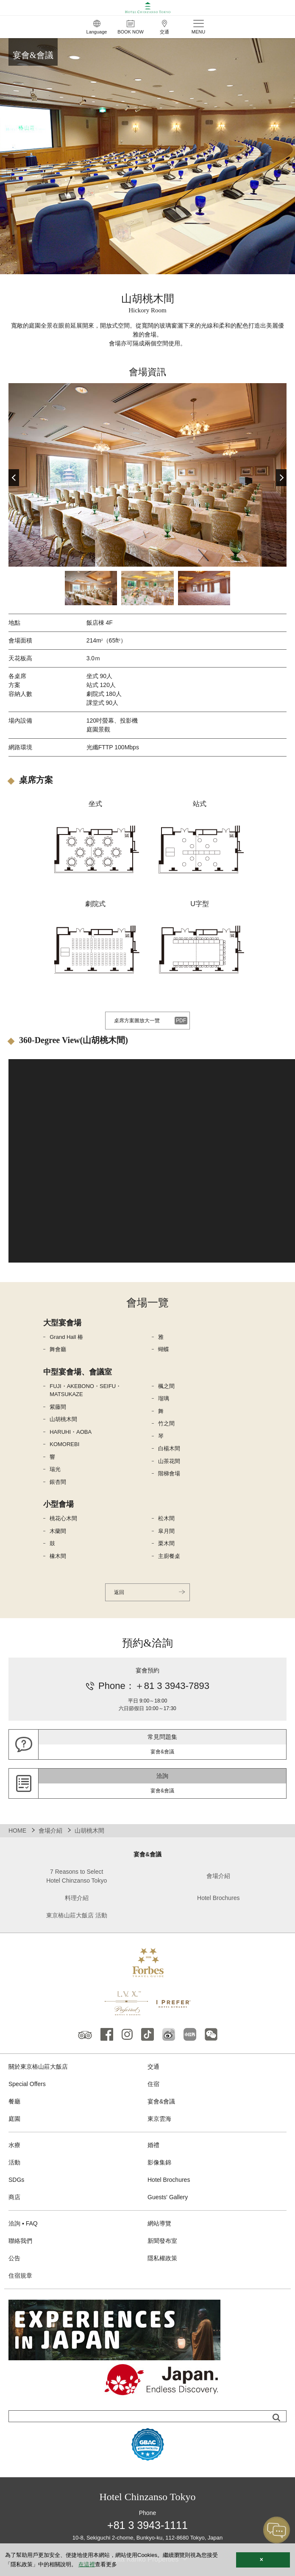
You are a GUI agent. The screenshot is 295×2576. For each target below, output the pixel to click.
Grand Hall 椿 (66, 1337)
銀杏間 (58, 1482)
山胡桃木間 (63, 1419)
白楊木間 (169, 1448)
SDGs (16, 2179)
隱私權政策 (162, 2258)
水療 (14, 2145)
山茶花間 (169, 1461)
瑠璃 (163, 1398)
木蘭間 (58, 1531)
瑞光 (55, 1469)
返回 (119, 1592)
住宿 (153, 2084)
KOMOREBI (64, 1444)
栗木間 (166, 1543)
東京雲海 (159, 2118)
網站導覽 (159, 2223)
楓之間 (166, 1386)
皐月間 (166, 1531)
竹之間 (166, 1423)
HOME (17, 1830)
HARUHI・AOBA (71, 1432)
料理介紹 (77, 1897)
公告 (14, 2258)
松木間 (166, 1518)
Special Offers (27, 2084)
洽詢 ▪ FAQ (23, 2223)
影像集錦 (159, 2162)
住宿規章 (20, 2275)
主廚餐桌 (169, 1556)
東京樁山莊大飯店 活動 (76, 1915)
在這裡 (86, 2564)
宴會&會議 (161, 2101)
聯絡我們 (20, 2240)
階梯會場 (169, 1473)
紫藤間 (58, 1407)
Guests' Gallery (168, 2197)
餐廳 (14, 2101)
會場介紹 (50, 1830)
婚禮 (153, 2145)
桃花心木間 (63, 1518)
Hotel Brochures (218, 1897)
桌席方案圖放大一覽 (137, 1021)
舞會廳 (58, 1349)
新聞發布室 (162, 2240)
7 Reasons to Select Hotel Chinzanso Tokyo (76, 1876)
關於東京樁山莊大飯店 (38, 2066)
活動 (14, 2162)
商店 (14, 2197)
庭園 (14, 2118)
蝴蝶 (163, 1349)
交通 (153, 2066)
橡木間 (58, 1556)
